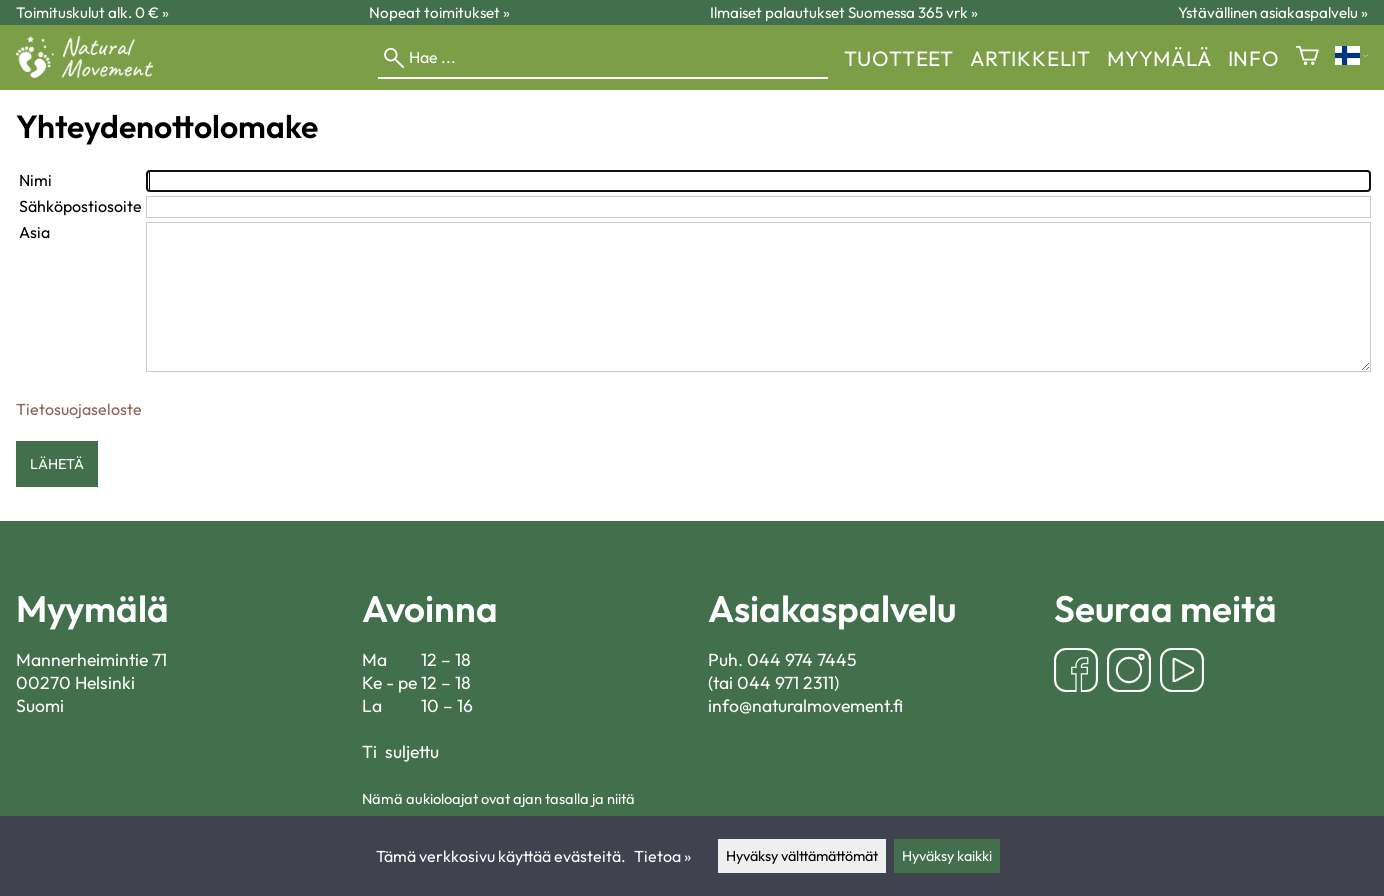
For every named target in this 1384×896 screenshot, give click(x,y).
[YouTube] (1182, 672)
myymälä (1159, 58)
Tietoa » (662, 856)
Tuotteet (899, 58)
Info (1254, 58)
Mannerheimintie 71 (91, 659)
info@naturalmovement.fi (805, 705)
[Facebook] (1076, 672)
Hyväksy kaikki (947, 856)
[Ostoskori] (1307, 57)
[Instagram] (1129, 672)
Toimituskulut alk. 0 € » (92, 12)
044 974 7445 (802, 659)
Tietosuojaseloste (79, 409)
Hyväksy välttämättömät (802, 856)
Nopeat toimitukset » (439, 12)
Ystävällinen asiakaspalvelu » (1273, 12)
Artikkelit (1030, 58)
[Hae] (603, 58)
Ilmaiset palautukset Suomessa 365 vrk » (844, 12)
